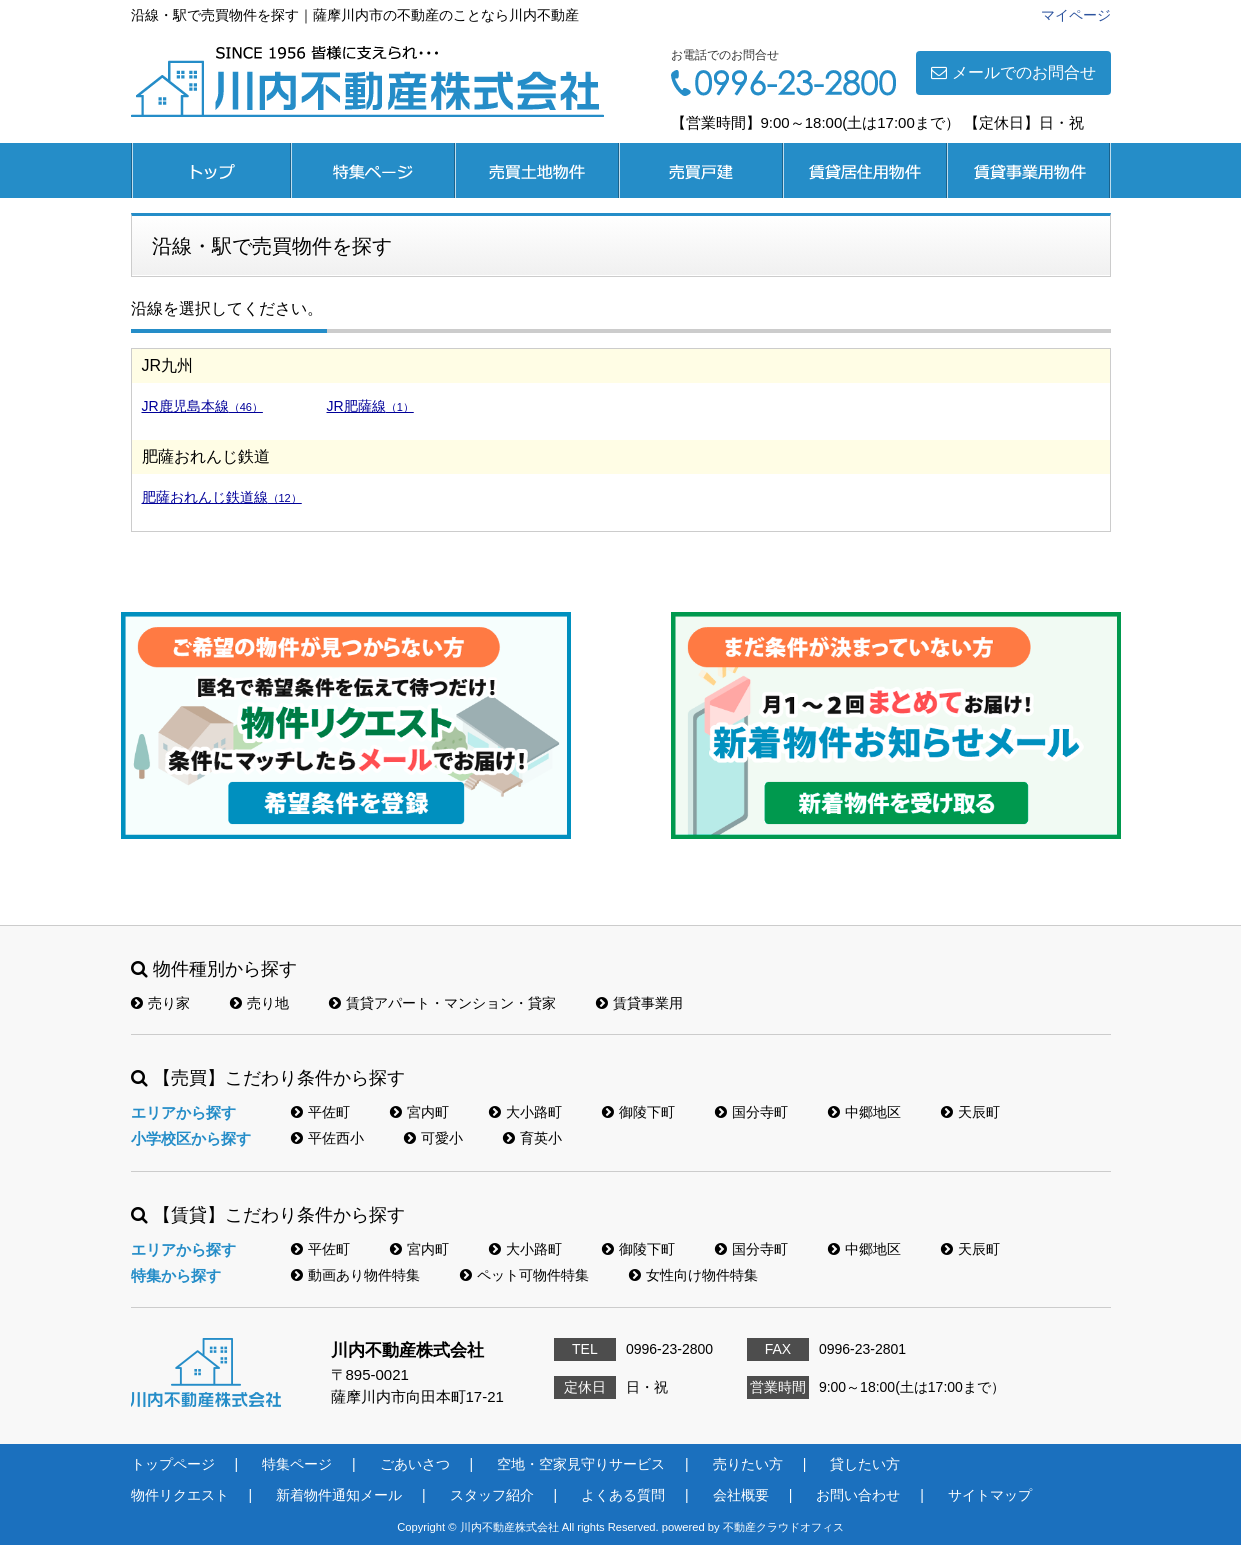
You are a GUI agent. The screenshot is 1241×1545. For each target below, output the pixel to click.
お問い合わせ (858, 1495)
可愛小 (433, 1138)
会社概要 (741, 1495)
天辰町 (970, 1112)
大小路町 (525, 1112)
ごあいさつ (415, 1464)
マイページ (1076, 15)
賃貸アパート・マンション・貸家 (442, 1003)
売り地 (259, 1003)
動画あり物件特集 (355, 1275)
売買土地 (537, 170)
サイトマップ (990, 1495)
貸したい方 (865, 1464)
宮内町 (419, 1112)
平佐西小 (327, 1138)
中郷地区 (864, 1112)
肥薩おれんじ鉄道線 (222, 497)
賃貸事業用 (1029, 170)
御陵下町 (638, 1112)
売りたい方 (748, 1464)
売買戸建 (701, 170)
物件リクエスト (180, 1495)
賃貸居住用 (865, 170)
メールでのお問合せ (1013, 72)
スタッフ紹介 (492, 1495)
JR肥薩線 (370, 406)
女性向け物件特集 (693, 1275)
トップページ (211, 170)
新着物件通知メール (339, 1495)
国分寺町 (751, 1112)
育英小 (532, 1138)
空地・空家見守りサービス (581, 1464)
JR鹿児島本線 (202, 406)
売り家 (160, 1003)
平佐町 (320, 1112)
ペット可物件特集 (524, 1275)
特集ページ (373, 170)
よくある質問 (623, 1495)
